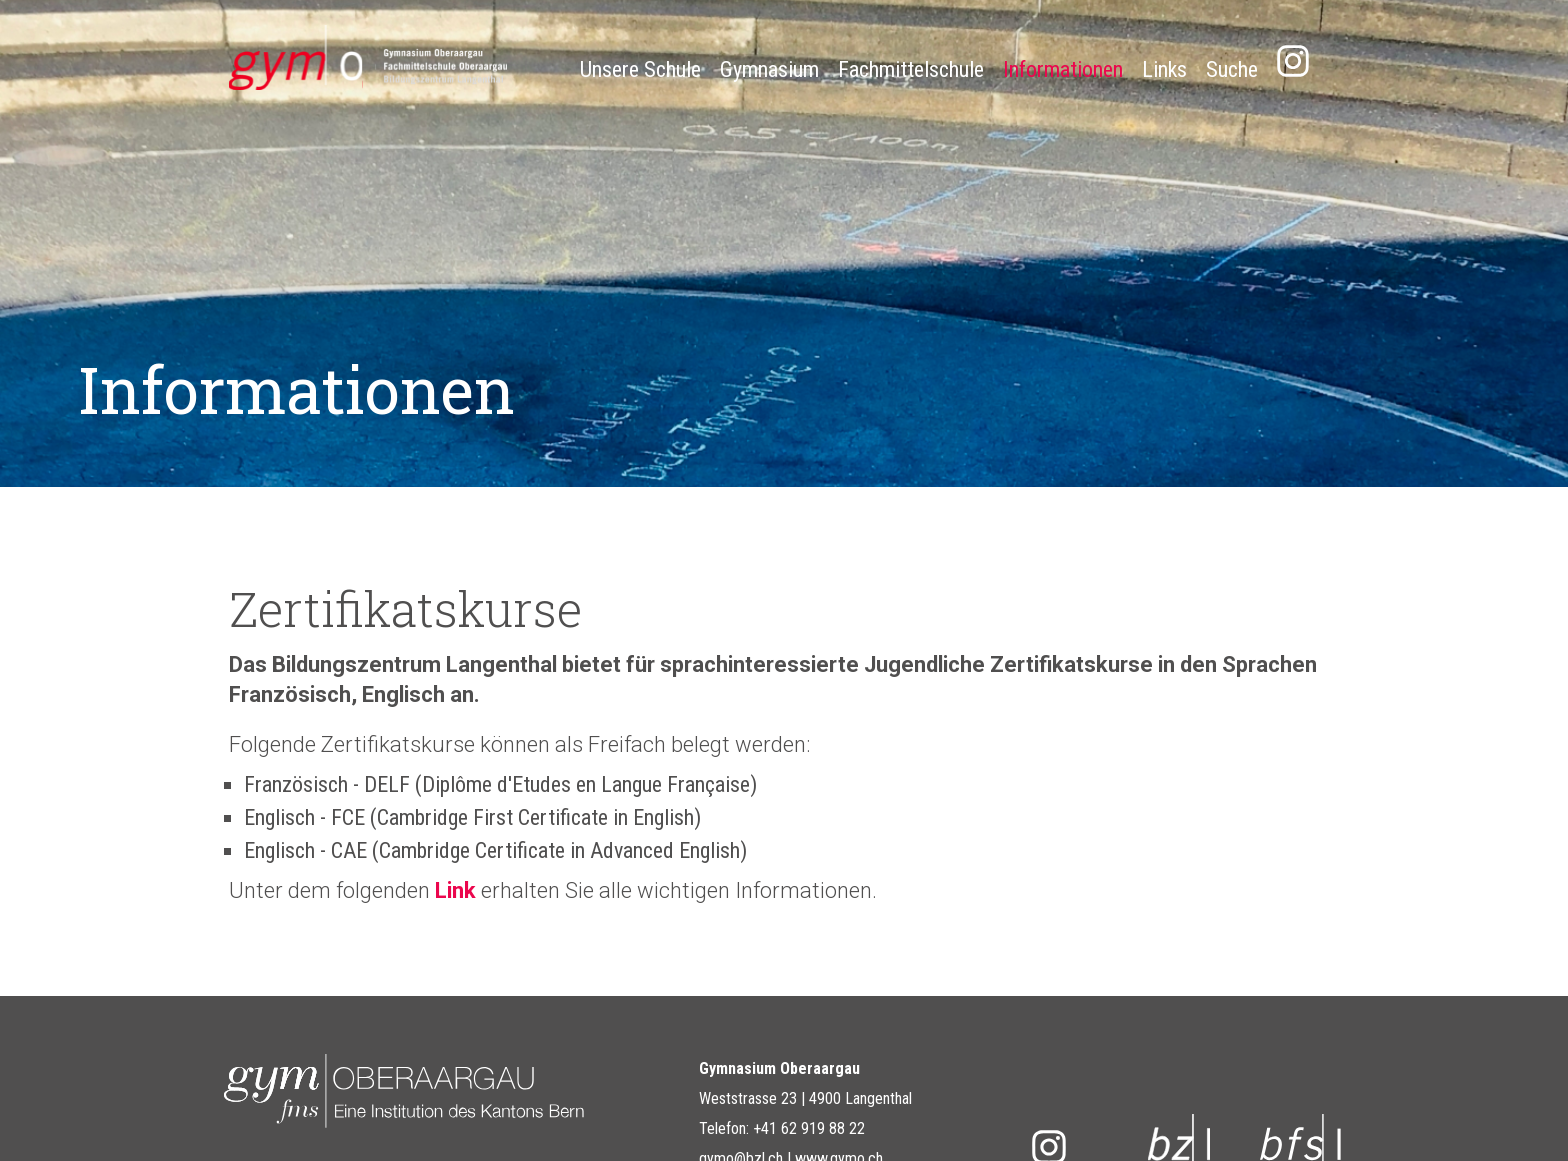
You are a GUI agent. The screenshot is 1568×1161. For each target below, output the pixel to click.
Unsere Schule (640, 69)
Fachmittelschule (911, 69)
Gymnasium (769, 69)
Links (1164, 69)
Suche (1232, 69)
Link (458, 890)
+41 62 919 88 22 (809, 1128)
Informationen (1063, 69)
